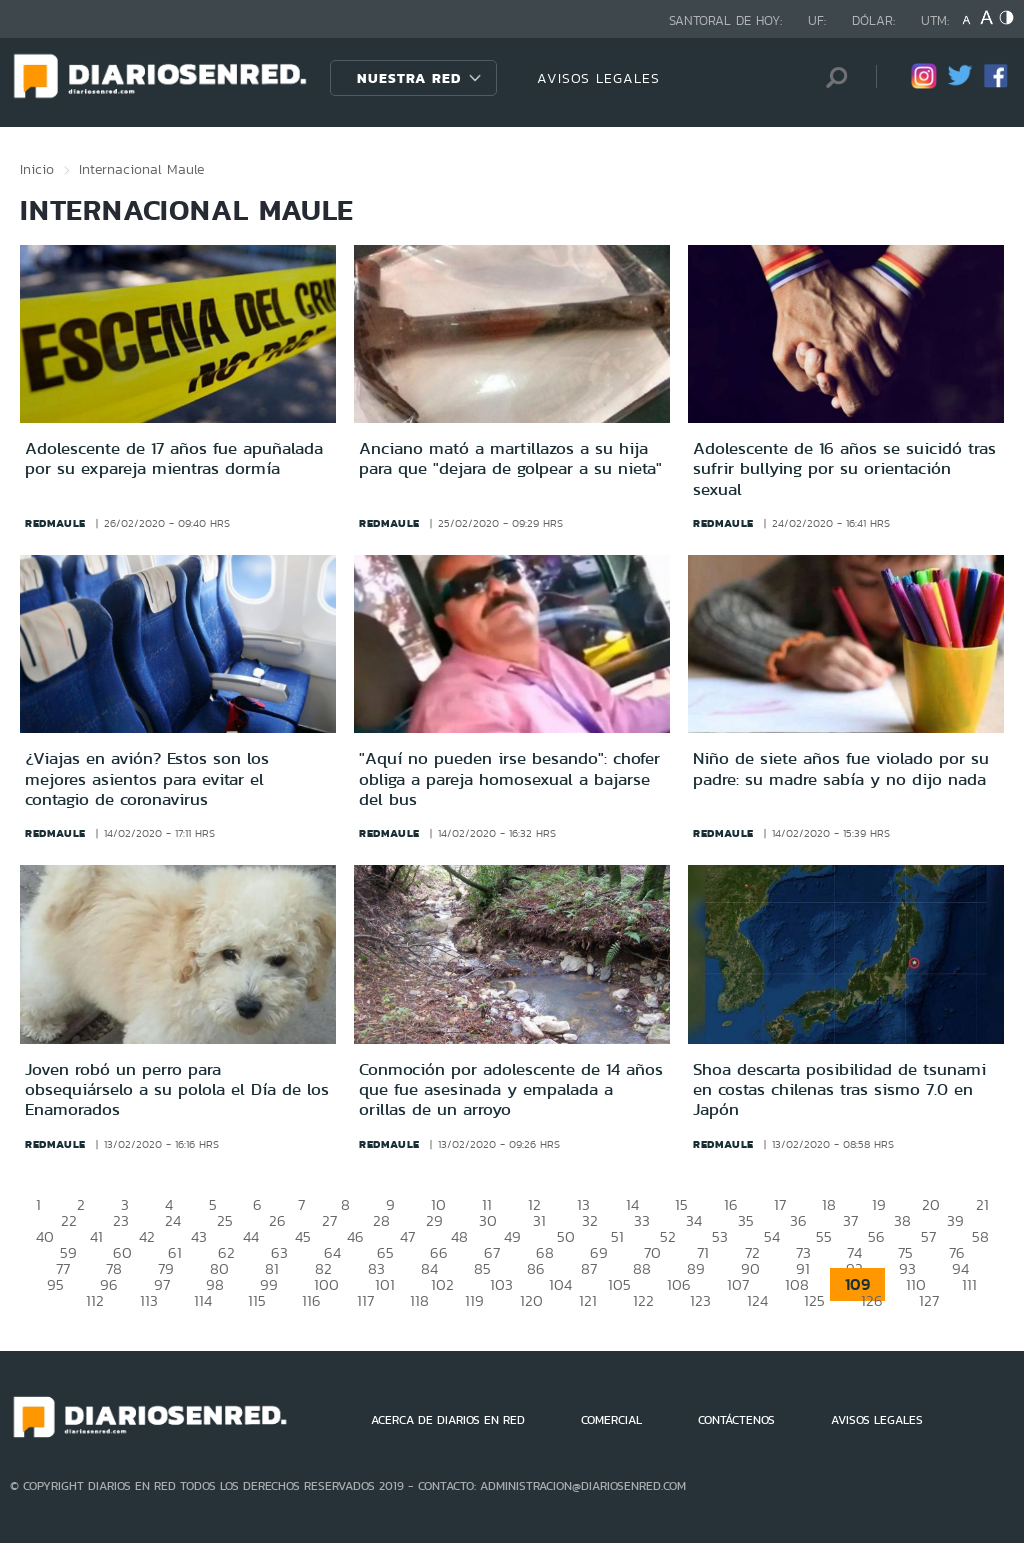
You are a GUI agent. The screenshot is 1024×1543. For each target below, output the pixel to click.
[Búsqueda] (831, 77)
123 (700, 1300)
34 (694, 1220)
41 (96, 1236)
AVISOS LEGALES (598, 78)
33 (642, 1220)
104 (560, 1284)
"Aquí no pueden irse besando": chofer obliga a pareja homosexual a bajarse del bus (509, 778)
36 (798, 1220)
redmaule (55, 523)
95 (55, 1284)
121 (588, 1300)
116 (311, 1300)
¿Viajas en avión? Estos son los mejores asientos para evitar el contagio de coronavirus (147, 778)
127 (929, 1300)
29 (434, 1220)
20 (931, 1204)
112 (95, 1300)
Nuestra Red (409, 78)
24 (173, 1220)
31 (539, 1220)
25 (225, 1220)
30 (488, 1220)
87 (589, 1268)
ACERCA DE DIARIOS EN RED (448, 1420)
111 (969, 1284)
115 (257, 1300)
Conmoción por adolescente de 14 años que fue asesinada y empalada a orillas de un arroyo (511, 1089)
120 (531, 1300)
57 (928, 1236)
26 (277, 1220)
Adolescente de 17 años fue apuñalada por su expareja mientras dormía (174, 458)
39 (955, 1220)
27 (329, 1220)
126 (872, 1300)
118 (419, 1300)
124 (757, 1300)
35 (746, 1220)
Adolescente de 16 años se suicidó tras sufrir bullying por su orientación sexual (844, 468)
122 (643, 1300)
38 (902, 1220)
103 (501, 1284)
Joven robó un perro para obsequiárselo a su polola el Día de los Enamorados (177, 1089)
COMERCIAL (611, 1420)
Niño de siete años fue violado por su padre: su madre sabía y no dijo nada (841, 768)
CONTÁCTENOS (736, 1420)
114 (203, 1300)
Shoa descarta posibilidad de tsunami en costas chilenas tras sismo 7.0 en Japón (839, 1089)
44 (251, 1236)
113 (149, 1300)
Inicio (37, 169)
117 (365, 1300)
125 (814, 1300)
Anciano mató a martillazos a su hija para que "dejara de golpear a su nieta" (510, 458)
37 (850, 1220)
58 (980, 1236)
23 (121, 1220)
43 (199, 1236)
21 (982, 1204)
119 (474, 1300)
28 (381, 1220)
